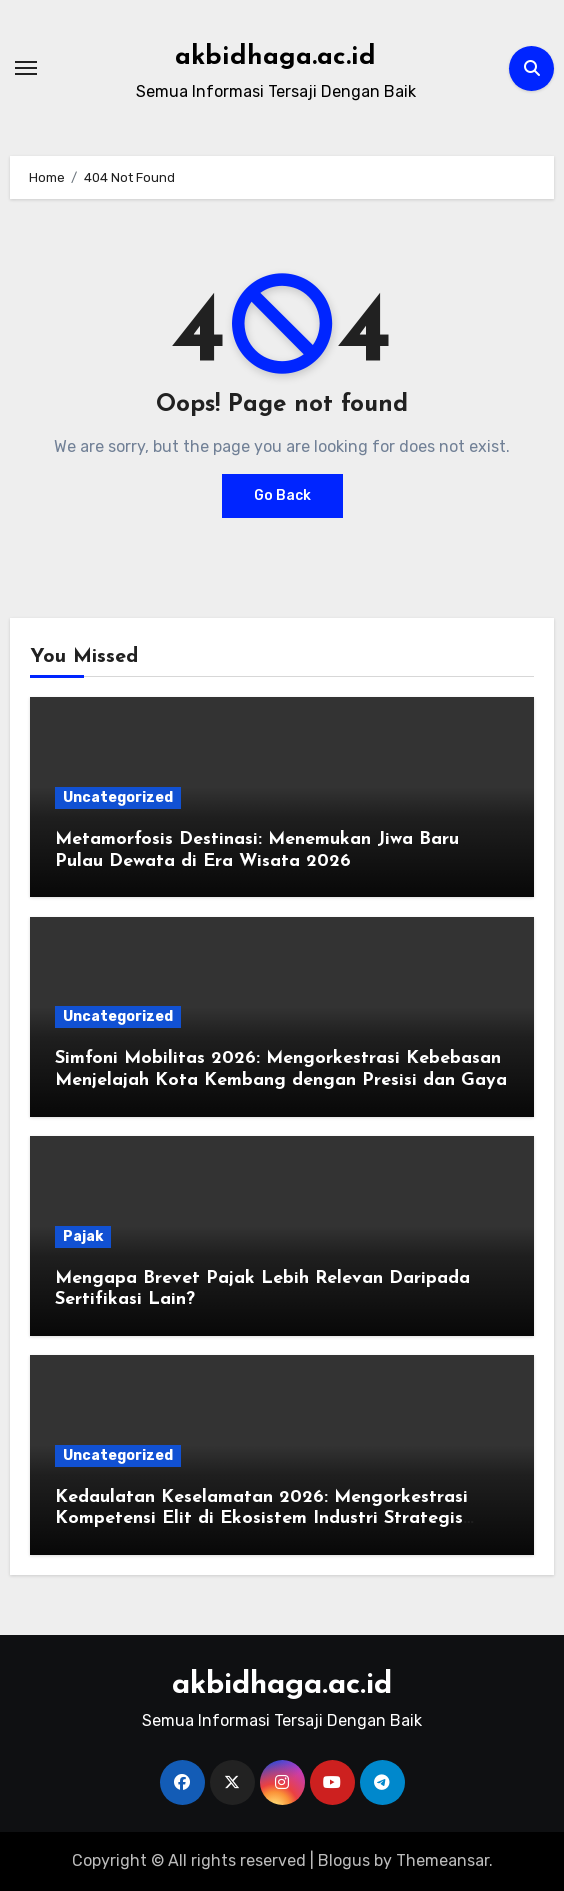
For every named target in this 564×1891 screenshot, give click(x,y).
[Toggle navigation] (26, 68)
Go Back (282, 495)
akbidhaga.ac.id (275, 57)
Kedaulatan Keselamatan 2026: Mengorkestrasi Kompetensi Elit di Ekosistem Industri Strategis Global (261, 1519)
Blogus (344, 1860)
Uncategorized (118, 797)
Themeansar (442, 1860)
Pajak (83, 1236)
